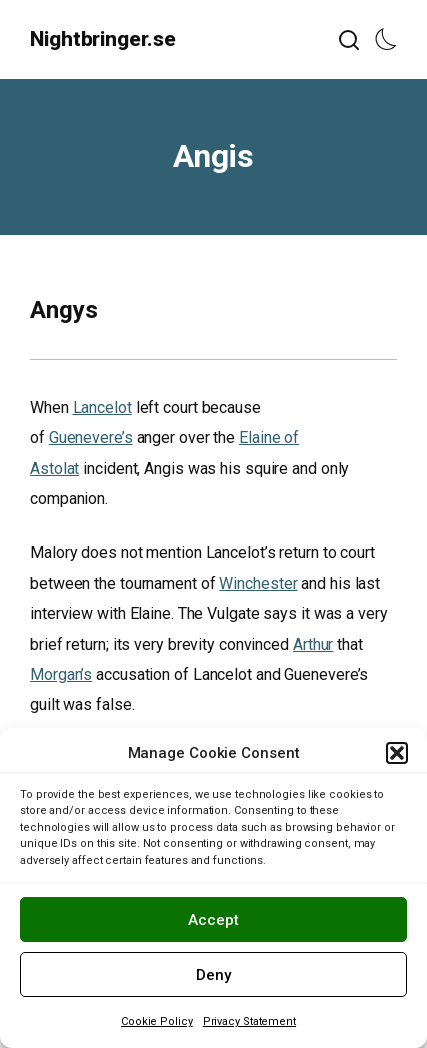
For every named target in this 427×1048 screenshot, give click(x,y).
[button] (397, 753)
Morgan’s (61, 674)
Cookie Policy (157, 1021)
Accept (213, 920)
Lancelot (102, 407)
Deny (213, 975)
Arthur (313, 644)
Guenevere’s (91, 437)
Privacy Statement (249, 1021)
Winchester (258, 583)
